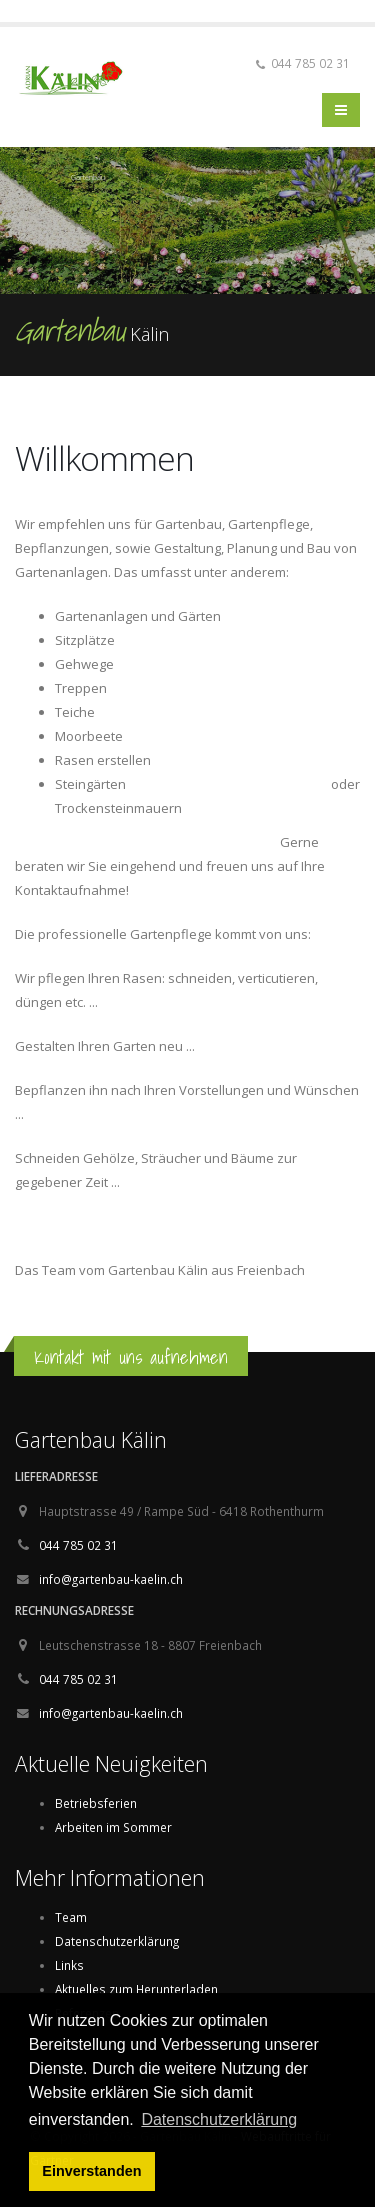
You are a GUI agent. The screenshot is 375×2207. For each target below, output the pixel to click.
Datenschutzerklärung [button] (219, 2119)
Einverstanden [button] (91, 2171)
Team (71, 1917)
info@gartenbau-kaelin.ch (111, 1579)
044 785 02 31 (78, 1545)
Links (69, 1965)
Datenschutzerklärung (117, 1941)
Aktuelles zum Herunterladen (136, 1989)
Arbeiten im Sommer (113, 1827)
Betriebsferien (96, 1803)
